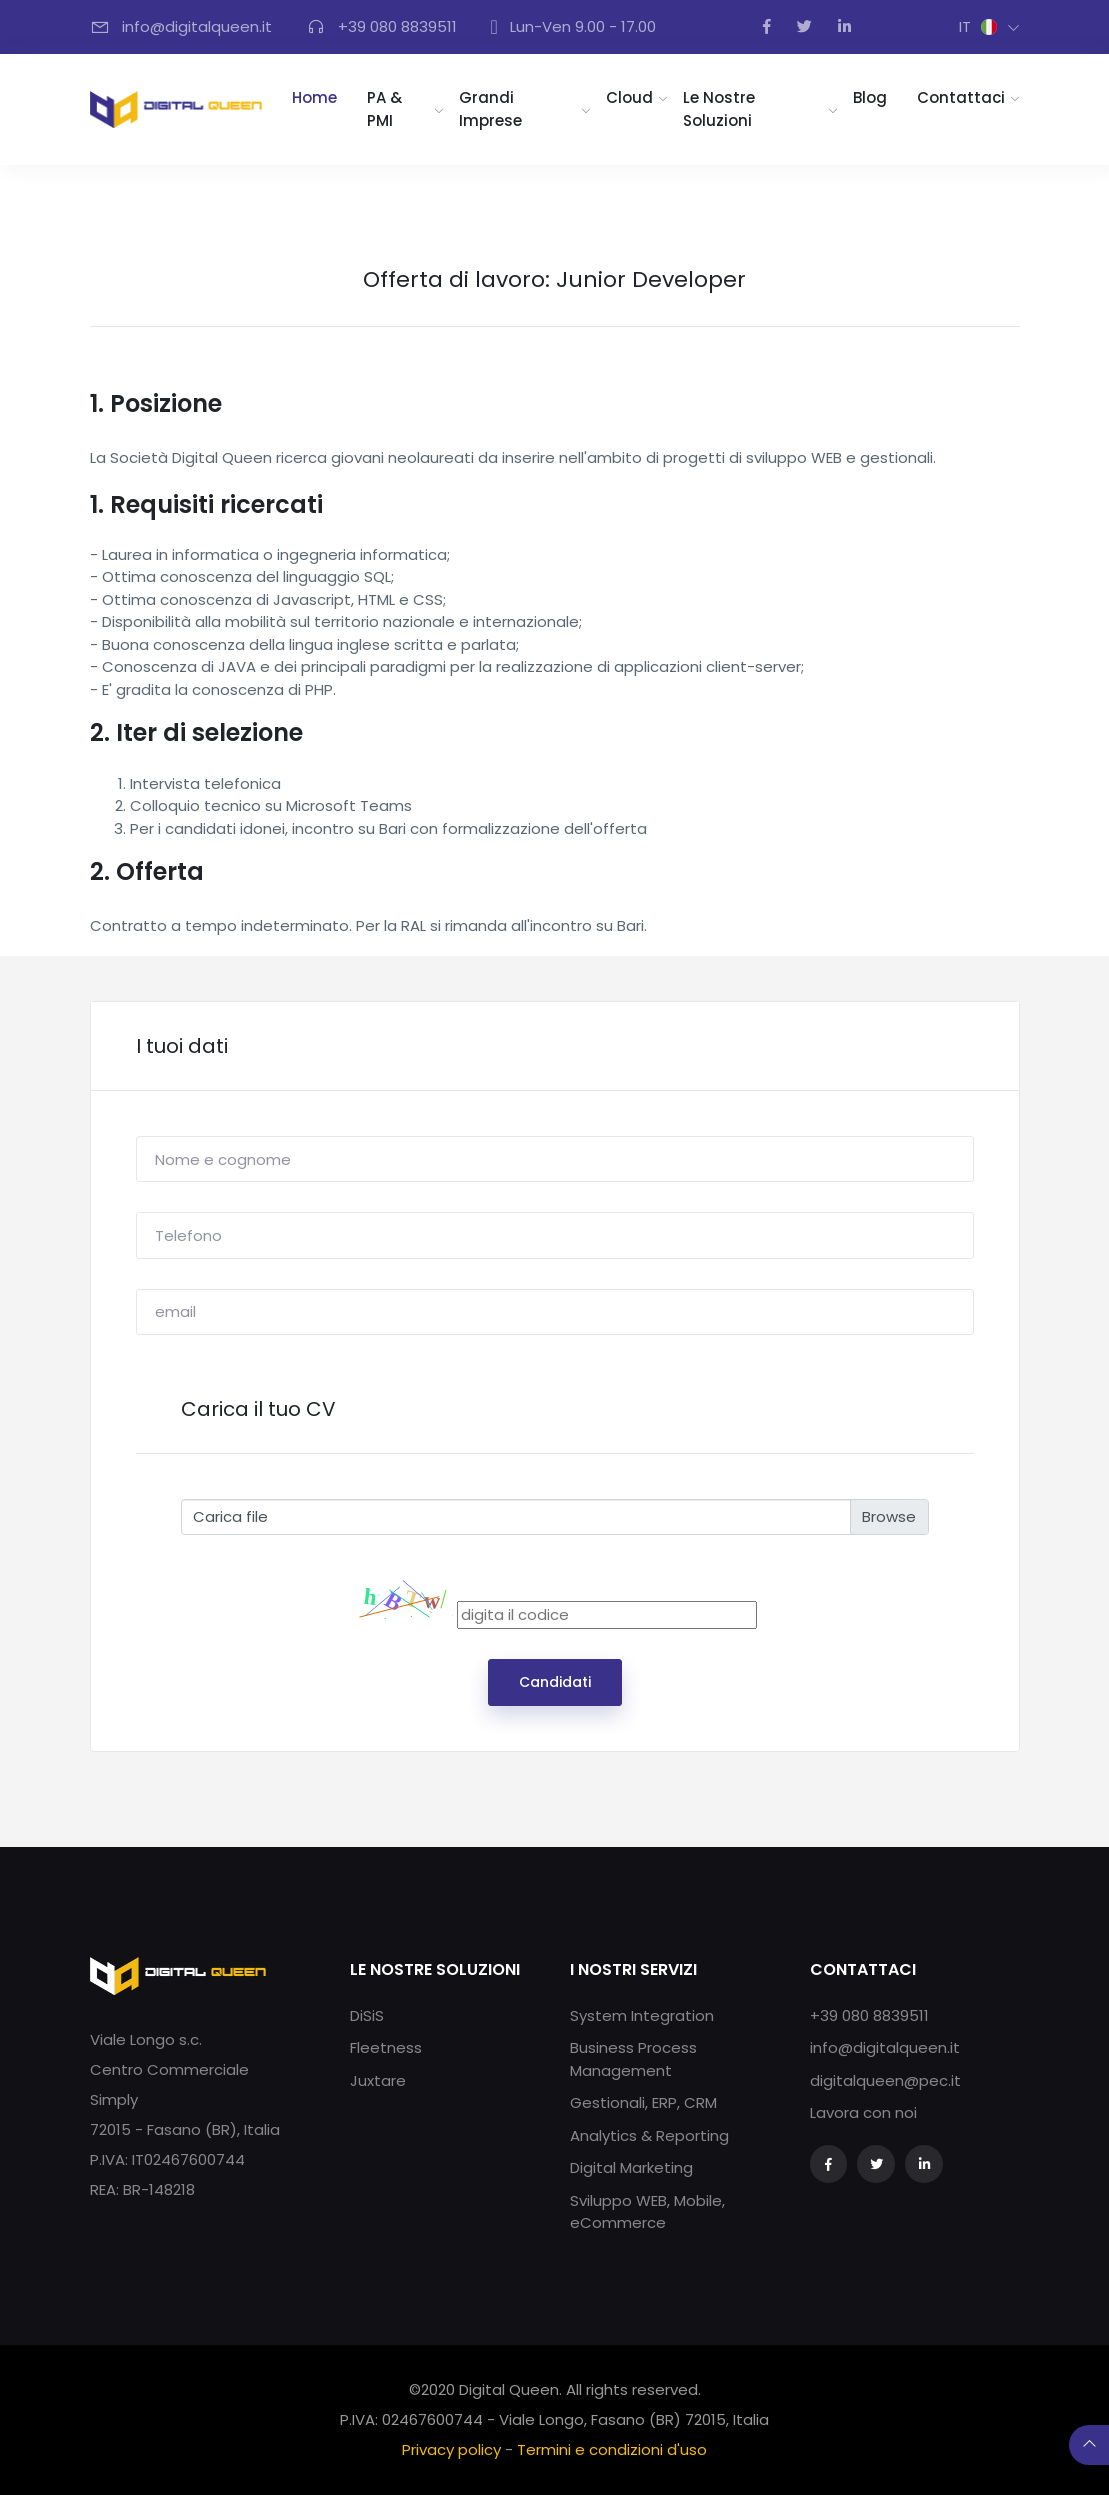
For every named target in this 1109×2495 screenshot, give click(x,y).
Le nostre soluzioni (719, 109)
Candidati (555, 1682)
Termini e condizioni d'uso (612, 2449)
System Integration (642, 2015)
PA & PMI (384, 109)
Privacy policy (451, 2449)
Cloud (629, 97)
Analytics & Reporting (649, 2135)
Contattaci (961, 97)
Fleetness (386, 2047)
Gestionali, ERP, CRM (643, 2102)
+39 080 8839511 (869, 2015)
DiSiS (367, 2015)
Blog (870, 97)
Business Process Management (633, 2059)
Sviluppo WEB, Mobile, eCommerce (647, 2212)
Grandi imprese (490, 109)
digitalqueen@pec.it (885, 2080)
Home (322, 97)
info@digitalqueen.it (885, 2047)
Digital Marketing (631, 2167)
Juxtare (378, 2080)
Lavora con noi (863, 2112)
